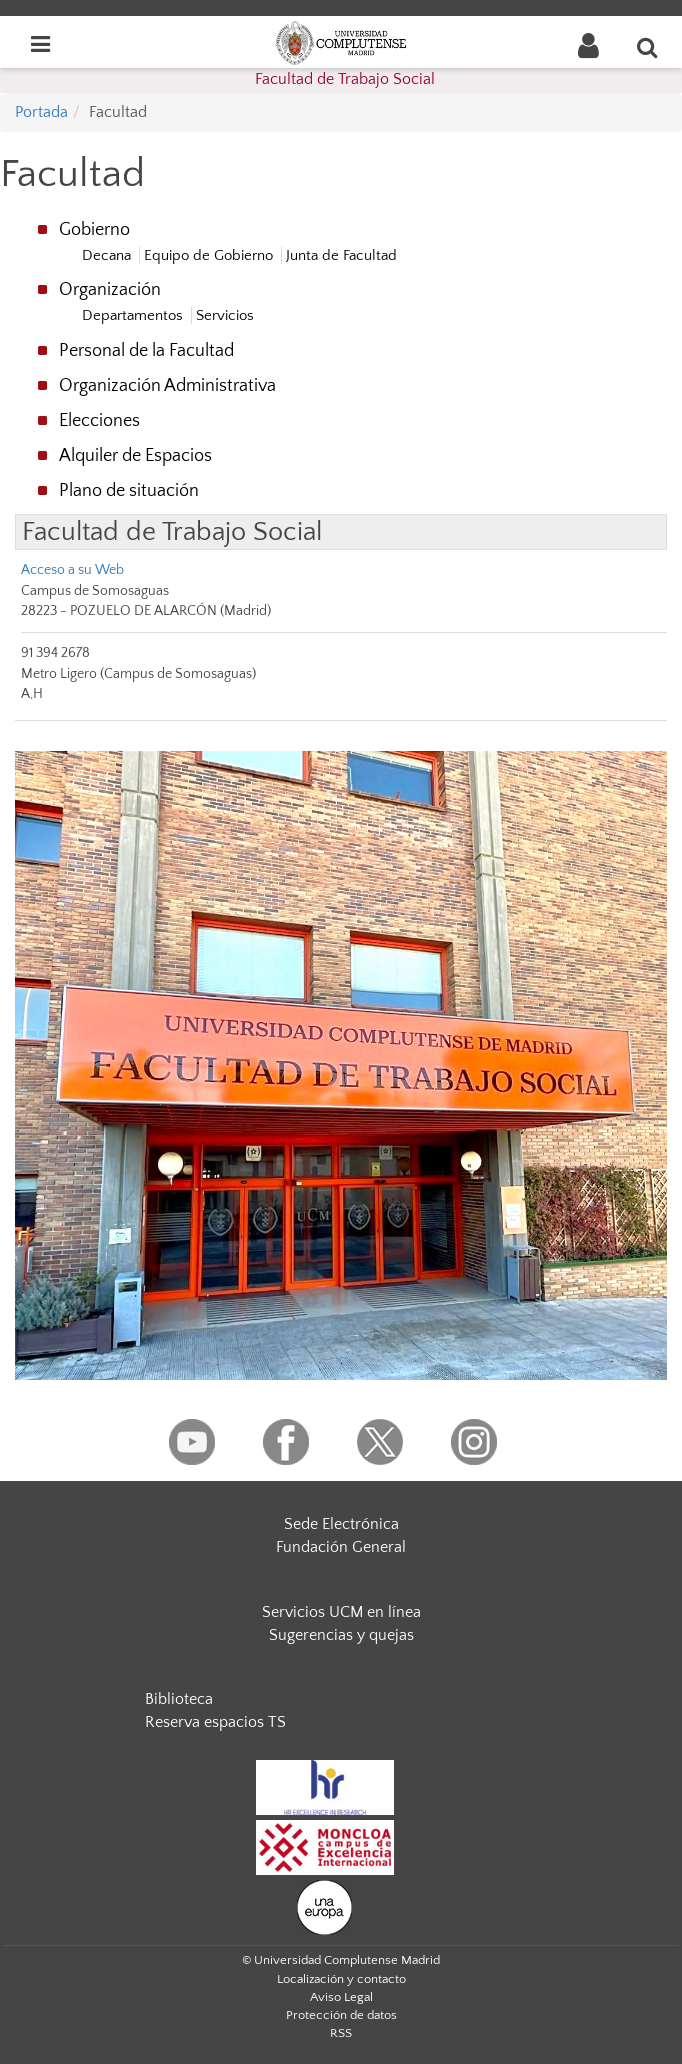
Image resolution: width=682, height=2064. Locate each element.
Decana (106, 255)
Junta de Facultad (341, 255)
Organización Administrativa (167, 386)
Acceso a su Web (72, 570)
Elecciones (99, 421)
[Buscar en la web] (648, 47)
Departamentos (132, 315)
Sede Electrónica (341, 1524)
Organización (110, 290)
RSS (341, 2033)
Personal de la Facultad (146, 351)
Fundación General (341, 1547)
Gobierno (94, 230)
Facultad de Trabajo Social (345, 79)
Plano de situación (129, 491)
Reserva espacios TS (215, 1722)
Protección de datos (341, 2015)
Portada (41, 112)
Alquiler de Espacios (135, 456)
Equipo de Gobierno (208, 255)
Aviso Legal (341, 1997)
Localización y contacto (341, 1979)
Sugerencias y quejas (341, 1635)
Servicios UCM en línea (341, 1612)
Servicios (225, 315)
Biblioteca (179, 1699)
